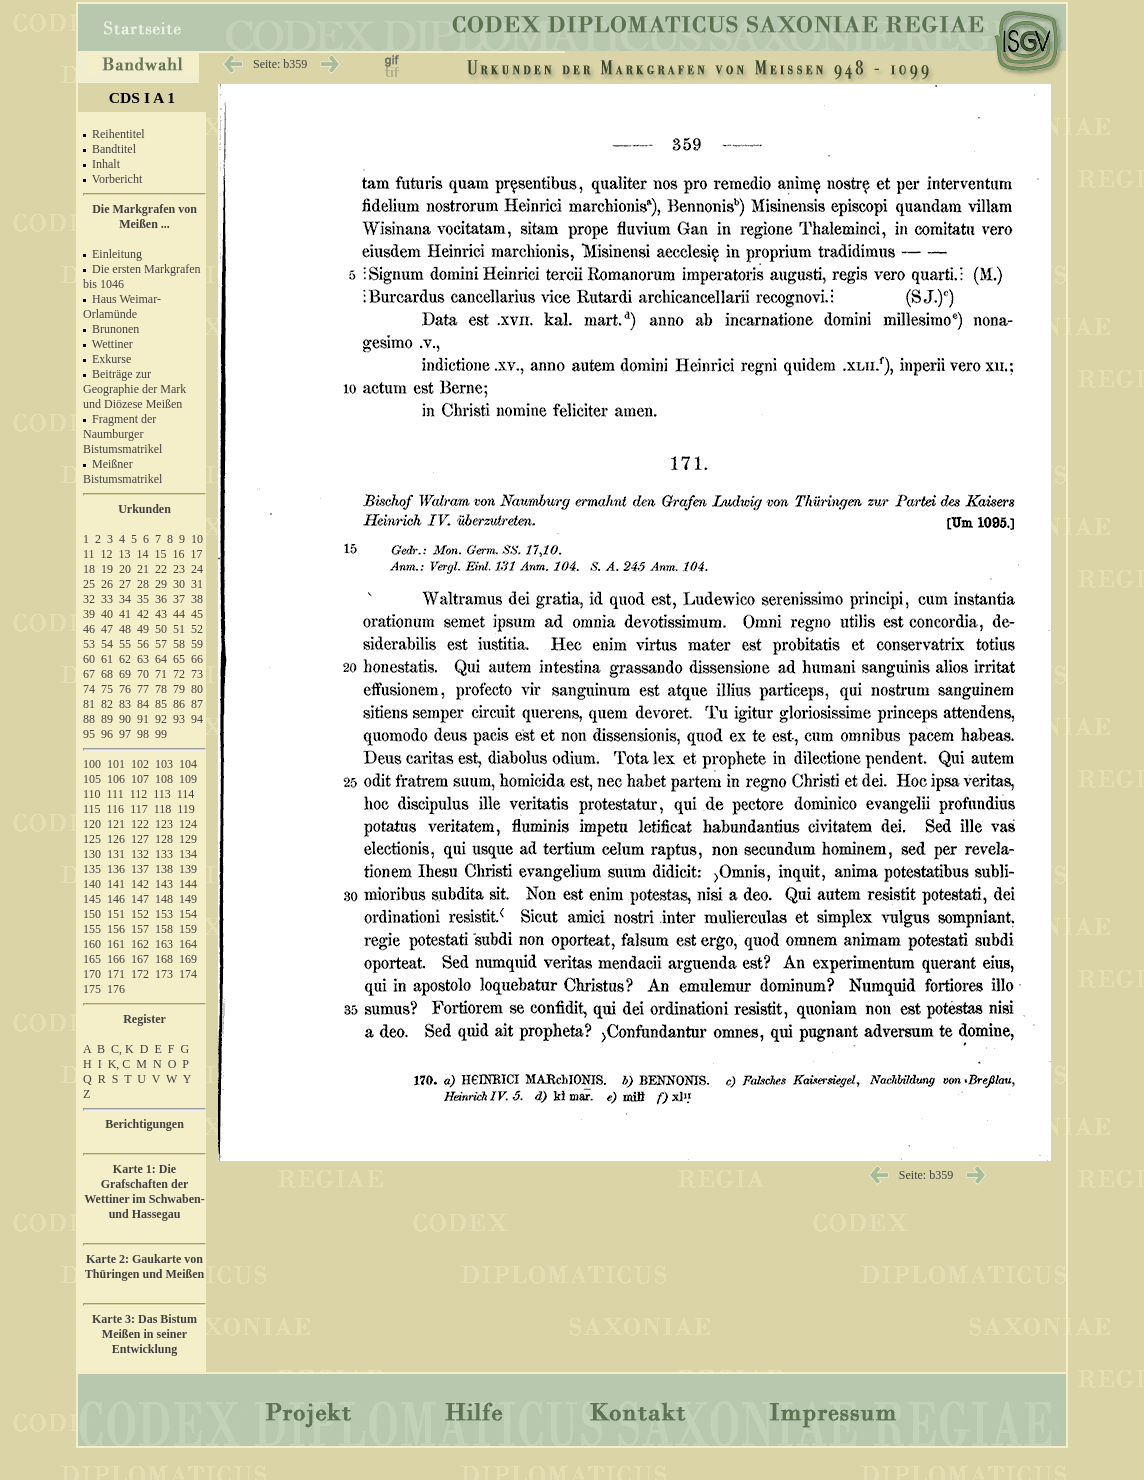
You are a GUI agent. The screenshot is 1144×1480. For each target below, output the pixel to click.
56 (143, 644)
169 (188, 959)
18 (89, 569)
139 (188, 869)
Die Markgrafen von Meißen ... (144, 216)
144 (188, 884)
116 (116, 809)
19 (107, 569)
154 (188, 914)
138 (164, 869)
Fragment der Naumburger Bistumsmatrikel (122, 434)
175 (92, 989)
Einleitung (117, 254)
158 (164, 929)
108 (164, 779)
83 (125, 704)
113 (162, 794)
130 (92, 854)
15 (161, 554)
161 (116, 944)
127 (140, 839)
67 (89, 674)
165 (92, 959)
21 (143, 569)
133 (164, 854)
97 (125, 734)
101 (116, 764)
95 (89, 734)
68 (107, 674)
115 (92, 809)
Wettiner (112, 344)
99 (161, 734)
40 (107, 614)
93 (179, 719)
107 (140, 779)
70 (143, 674)
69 (125, 674)
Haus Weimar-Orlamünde (122, 306)
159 (188, 929)
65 (179, 659)
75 (107, 689)
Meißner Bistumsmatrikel (122, 471)
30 (179, 584)
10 (197, 539)
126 (116, 839)
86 (179, 704)
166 (116, 959)
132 (140, 854)
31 (197, 584)
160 (92, 944)
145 (92, 899)
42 (143, 614)
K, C (119, 1064)
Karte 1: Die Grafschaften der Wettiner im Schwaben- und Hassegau (144, 1191)
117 (139, 809)
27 (125, 584)
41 (125, 614)
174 (188, 974)
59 (197, 644)
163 (164, 944)
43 (161, 614)
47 (107, 629)
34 (125, 599)
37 (179, 599)
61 (107, 659)
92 (161, 719)
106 (116, 779)
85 (161, 704)
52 (197, 629)
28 (143, 584)
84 (143, 704)
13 (125, 554)
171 (116, 974)
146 (116, 899)
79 (179, 689)
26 (107, 584)
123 (164, 824)
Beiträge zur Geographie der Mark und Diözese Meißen (134, 389)
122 (140, 824)
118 (163, 809)
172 (140, 974)
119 (186, 809)
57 (161, 644)
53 (89, 644)
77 (143, 689)
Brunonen (115, 329)
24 (197, 569)
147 (140, 899)
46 (89, 629)
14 (143, 554)
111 (115, 794)
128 (164, 839)
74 (89, 689)
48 (125, 629)
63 (143, 659)
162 (140, 944)
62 (125, 659)
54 (107, 644)
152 (140, 914)
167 (140, 959)
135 (92, 869)
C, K (122, 1049)
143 (164, 884)
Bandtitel (114, 149)
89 (107, 719)
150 (92, 914)
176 (116, 989)
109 (188, 779)
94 (197, 719)
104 (188, 764)
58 (179, 644)
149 (188, 899)
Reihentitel (118, 134)
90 (125, 719)
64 (161, 659)
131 (116, 854)
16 (179, 554)
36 (161, 599)
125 (92, 839)
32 (89, 599)
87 (197, 704)
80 (197, 689)
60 (89, 659)
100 (92, 764)
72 (179, 674)
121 (116, 824)
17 (197, 554)
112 (139, 794)
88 (89, 719)
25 (89, 584)
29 (161, 584)
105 (92, 779)
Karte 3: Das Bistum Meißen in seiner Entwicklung (144, 1334)
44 (179, 614)
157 (140, 929)
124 (188, 824)
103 (164, 764)
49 (143, 629)
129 (188, 839)
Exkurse (111, 359)
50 (161, 629)
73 (197, 674)
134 (188, 854)
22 (161, 569)
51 (179, 629)
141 (116, 884)
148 (164, 899)
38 (197, 599)
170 (92, 974)
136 (116, 869)
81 (89, 704)
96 (107, 734)
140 (92, 884)
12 (107, 554)
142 (140, 884)
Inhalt (106, 164)
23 (179, 569)
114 (186, 794)
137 (140, 869)
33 (107, 599)
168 (164, 959)
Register (144, 1019)
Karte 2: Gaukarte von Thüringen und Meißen (144, 1266)
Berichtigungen (144, 1124)
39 (89, 614)
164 (188, 944)
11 (89, 554)
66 (197, 659)
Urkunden (144, 509)
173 (164, 974)
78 (161, 689)
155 (92, 929)
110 (92, 794)
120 (92, 824)
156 (116, 929)
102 (140, 764)
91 (143, 719)
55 (125, 644)
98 (143, 734)
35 (143, 599)
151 (116, 914)
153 (164, 914)
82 (107, 704)
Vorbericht (117, 179)
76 (125, 689)
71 (161, 674)
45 (197, 614)
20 (125, 569)
